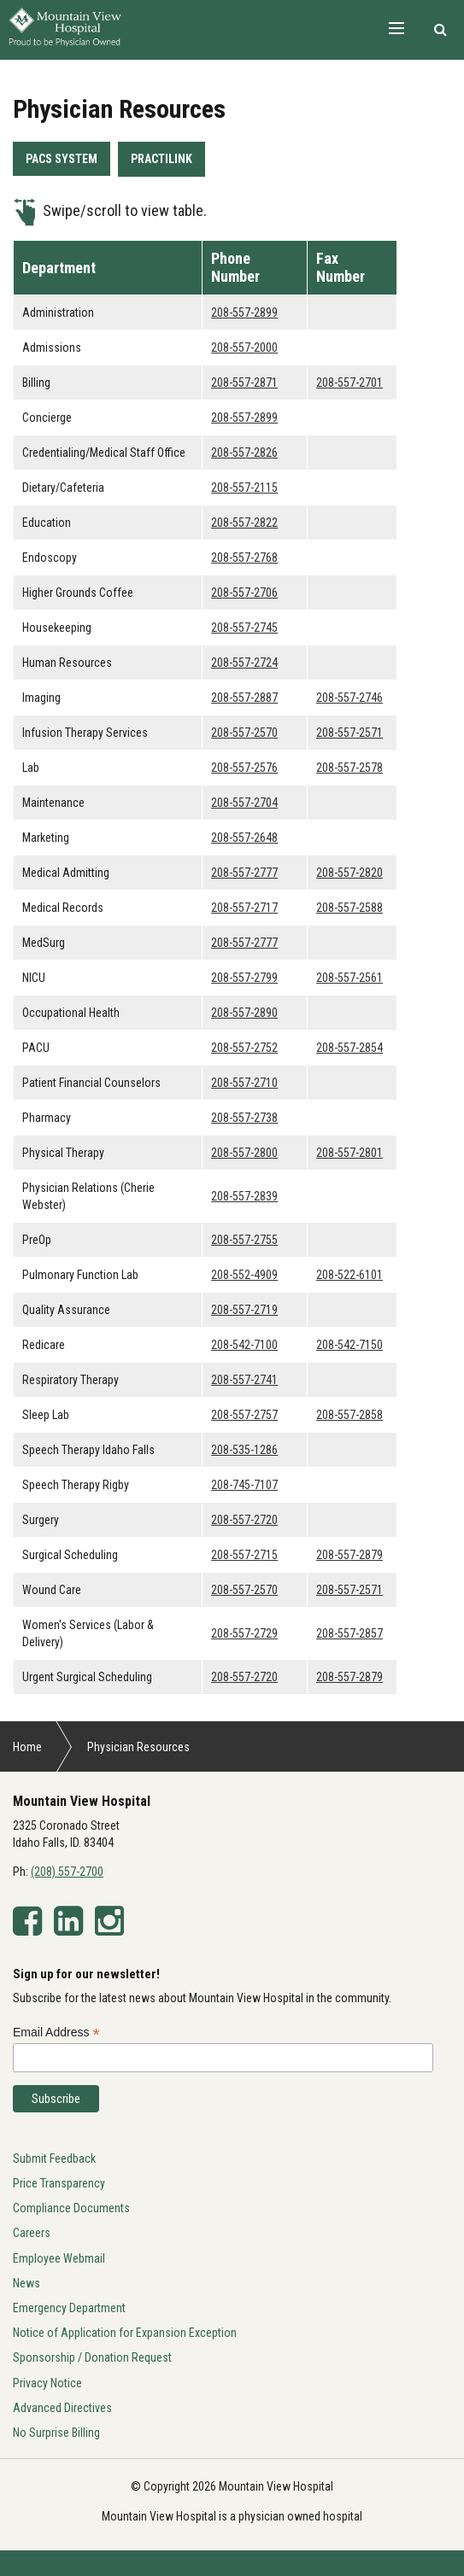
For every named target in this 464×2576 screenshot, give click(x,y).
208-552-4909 (244, 1275)
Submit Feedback (54, 2158)
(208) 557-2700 (67, 1871)
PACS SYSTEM (61, 159)
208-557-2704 (244, 802)
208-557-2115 (244, 487)
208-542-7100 (244, 1345)
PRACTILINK (161, 159)
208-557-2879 (349, 1555)
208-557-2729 (244, 1633)
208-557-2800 (244, 1152)
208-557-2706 (244, 592)
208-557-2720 (244, 1520)
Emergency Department (69, 2308)
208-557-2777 (244, 872)
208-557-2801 (349, 1152)
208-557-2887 (244, 697)
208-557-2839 (244, 1196)
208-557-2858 (349, 1415)
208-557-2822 (244, 522)
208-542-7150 (349, 1345)
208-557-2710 (244, 1082)
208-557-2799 (244, 977)
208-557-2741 (244, 1380)
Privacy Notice (47, 2383)
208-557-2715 (244, 1555)
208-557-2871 (244, 382)
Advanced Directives (62, 2408)
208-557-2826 (244, 452)
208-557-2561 (349, 977)
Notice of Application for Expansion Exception (125, 2332)
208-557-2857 (349, 1633)
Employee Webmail (59, 2258)
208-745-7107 (244, 1485)
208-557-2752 (244, 1047)
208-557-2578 (349, 767)
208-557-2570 (244, 732)
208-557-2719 (244, 1310)
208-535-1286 (244, 1450)
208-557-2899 (244, 312)
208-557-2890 (244, 1012)
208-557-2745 (244, 627)
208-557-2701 (349, 382)
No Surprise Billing (56, 2432)
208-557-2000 (244, 347)
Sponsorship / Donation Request (92, 2357)
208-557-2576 (244, 767)
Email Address (56, 2032)
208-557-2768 (244, 557)
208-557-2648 (244, 837)
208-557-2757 (244, 1415)
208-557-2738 (244, 1117)
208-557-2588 (349, 907)
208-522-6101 (349, 1275)
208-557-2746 (349, 697)
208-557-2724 (244, 662)
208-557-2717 (244, 907)
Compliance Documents (71, 2208)
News (26, 2283)
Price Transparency (59, 2183)
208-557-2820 (349, 872)
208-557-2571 (349, 732)
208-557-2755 (244, 1240)
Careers (31, 2233)
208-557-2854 (349, 1047)
